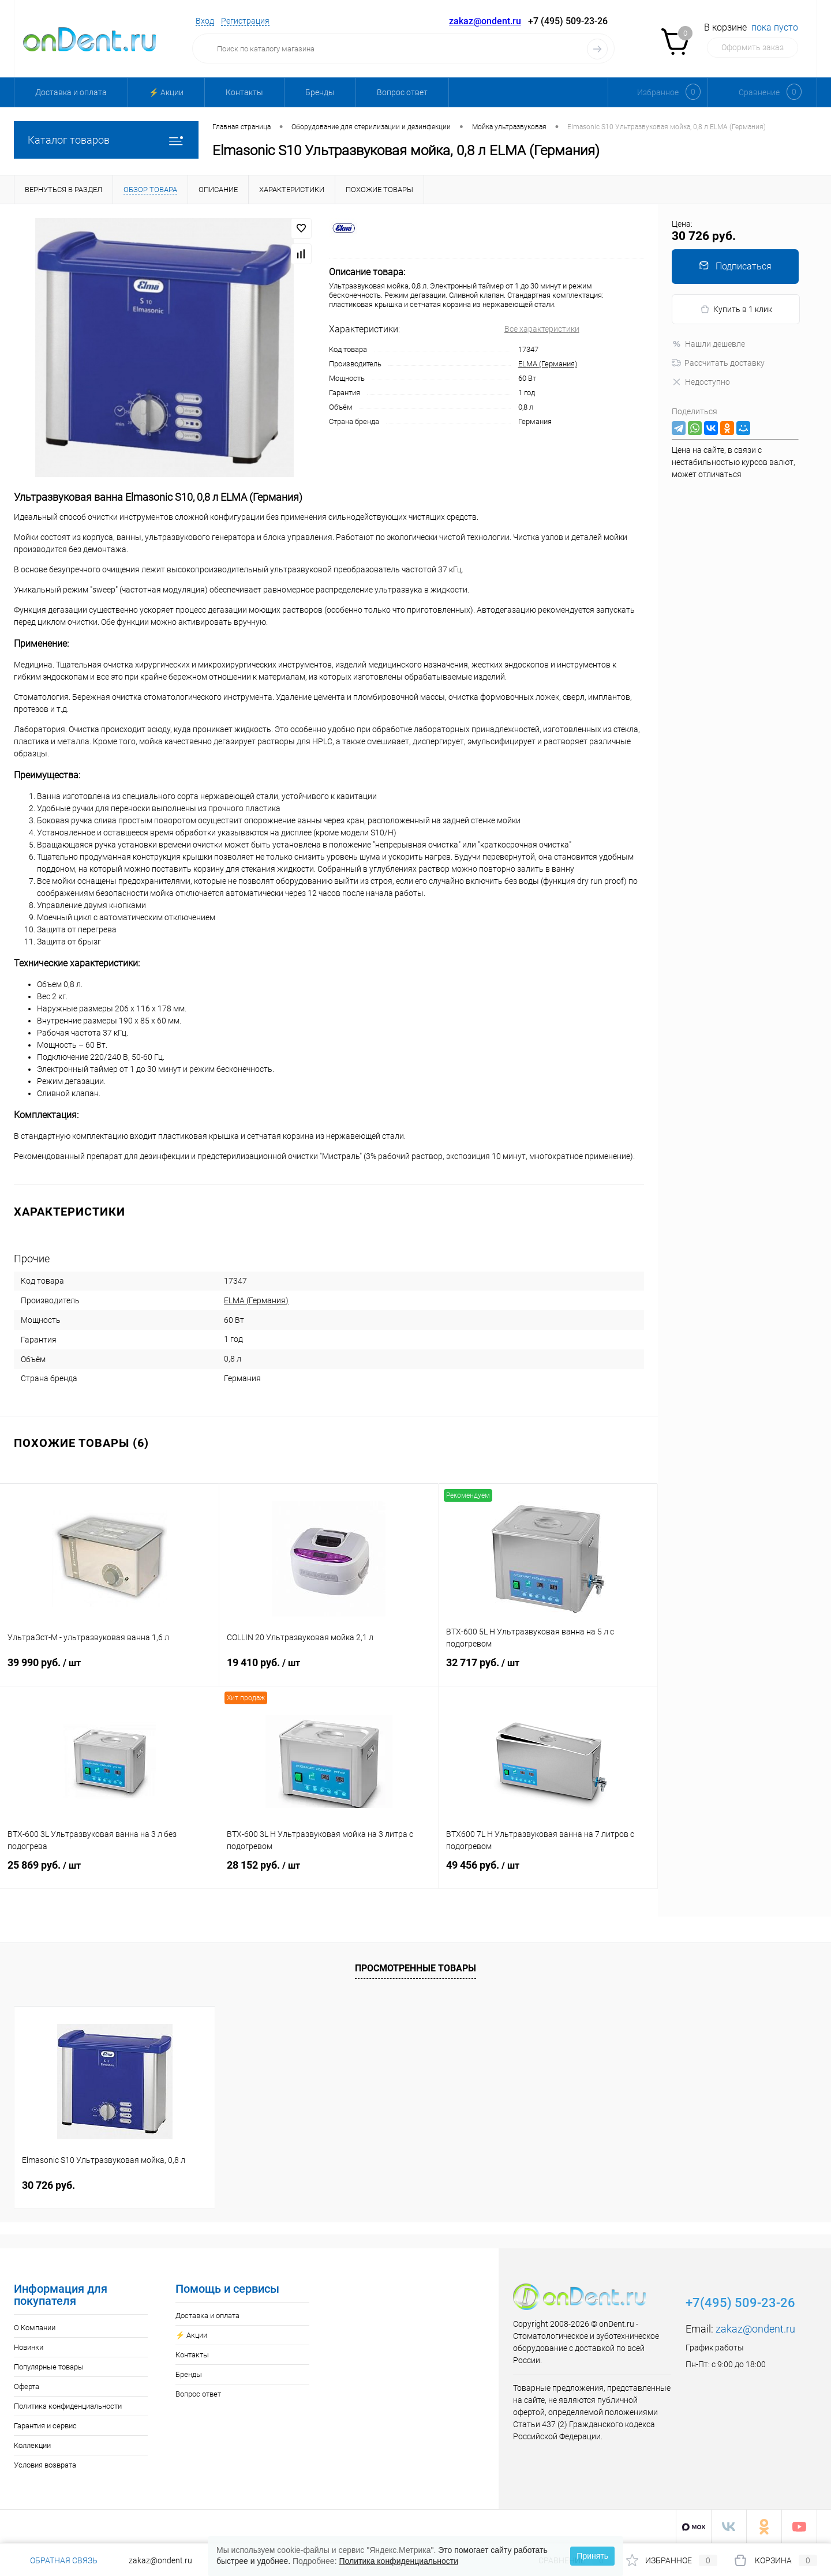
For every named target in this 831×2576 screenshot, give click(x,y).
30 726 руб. (48, 2185)
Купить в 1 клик (736, 309)
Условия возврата (45, 2465)
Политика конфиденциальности (68, 2406)
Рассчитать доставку (718, 363)
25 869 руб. (110, 1872)
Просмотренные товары (415, 1968)
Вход (205, 20)
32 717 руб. (548, 1669)
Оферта (26, 2386)
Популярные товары (49, 2367)
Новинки (28, 2347)
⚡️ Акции (166, 92)
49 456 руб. (548, 1872)
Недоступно (701, 382)
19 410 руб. (329, 1669)
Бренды (320, 92)
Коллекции (32, 2445)
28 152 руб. (329, 1872)
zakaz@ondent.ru (485, 21)
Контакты (244, 92)
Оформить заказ (752, 47)
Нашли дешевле (708, 343)
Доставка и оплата (71, 92)
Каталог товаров (106, 140)
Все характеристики (541, 328)
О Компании (34, 2327)
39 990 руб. (109, 1669)
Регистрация (245, 20)
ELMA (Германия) (547, 363)
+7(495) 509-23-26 (740, 2303)
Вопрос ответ (402, 92)
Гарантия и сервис (45, 2425)
